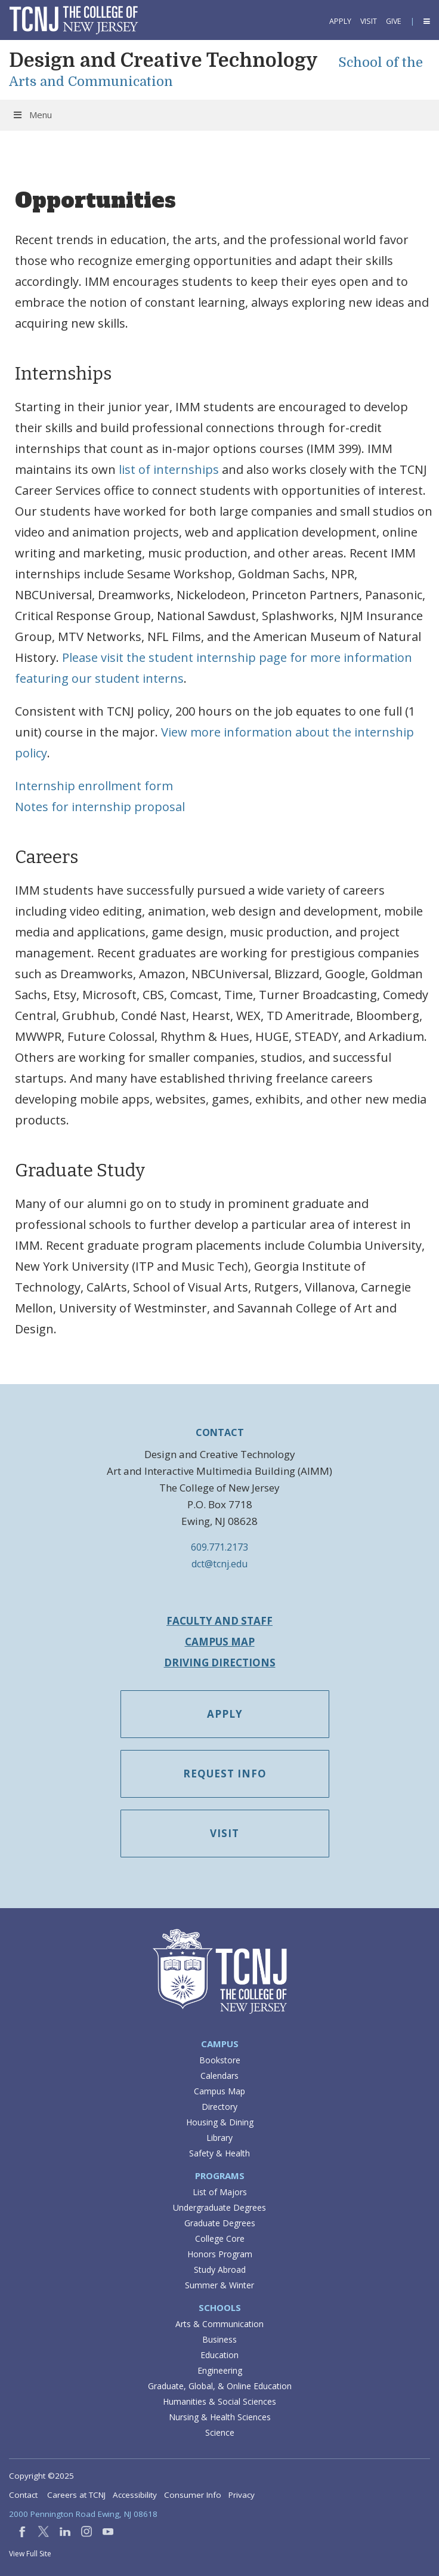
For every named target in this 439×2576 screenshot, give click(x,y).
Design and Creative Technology (163, 61)
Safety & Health (219, 2153)
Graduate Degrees (219, 2223)
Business (219, 2339)
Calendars (219, 2075)
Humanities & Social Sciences (219, 2401)
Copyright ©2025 (41, 2475)
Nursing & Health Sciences (220, 2417)
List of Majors (220, 2192)
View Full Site (30, 2554)
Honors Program (219, 2254)
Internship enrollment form (94, 786)
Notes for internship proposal (100, 807)
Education (219, 2355)
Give (393, 21)
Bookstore (219, 2060)
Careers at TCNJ (76, 2494)
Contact (23, 2494)
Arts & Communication (219, 2324)
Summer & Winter (219, 2285)
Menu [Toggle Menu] (32, 115)
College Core (220, 2238)
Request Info (225, 1773)
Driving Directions (220, 1662)
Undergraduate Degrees (219, 2207)
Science (219, 2432)
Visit (368, 21)
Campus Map (220, 1641)
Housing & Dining (219, 2122)
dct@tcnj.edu (219, 1563)
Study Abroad (220, 2269)
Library (219, 2137)
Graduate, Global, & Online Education (220, 2386)
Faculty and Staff (219, 1621)
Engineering (219, 2370)
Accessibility (135, 2494)
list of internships (169, 469)
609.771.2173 (219, 1547)
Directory (219, 2106)
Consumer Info (192, 2494)
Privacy (241, 2494)
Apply (340, 21)
